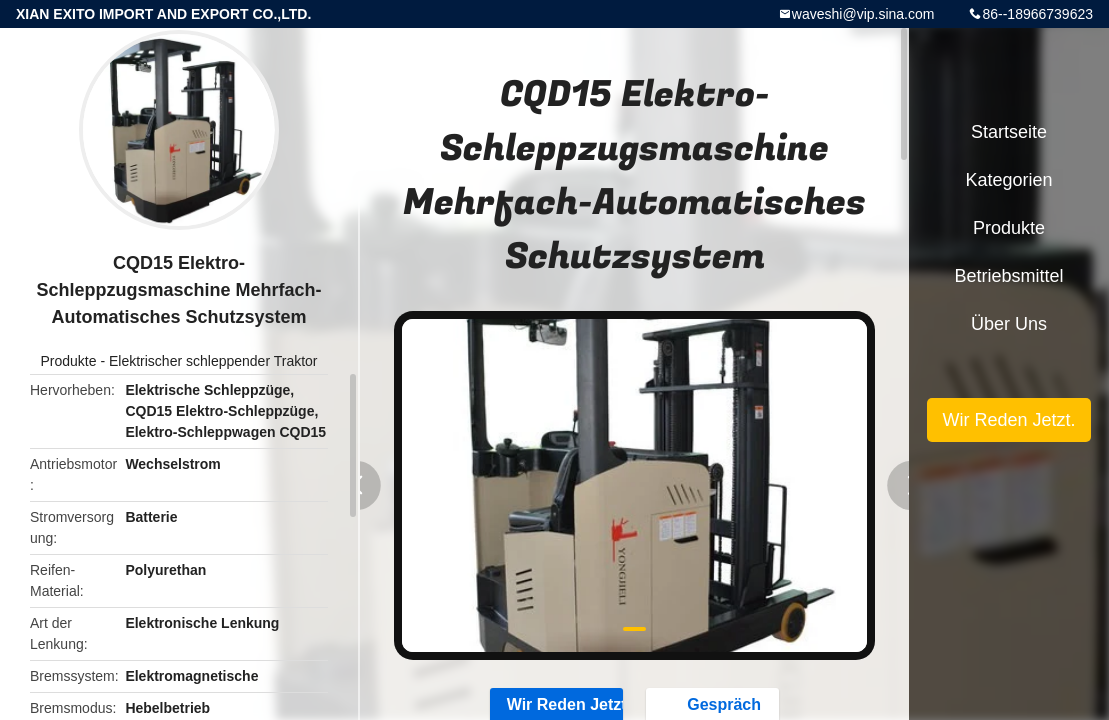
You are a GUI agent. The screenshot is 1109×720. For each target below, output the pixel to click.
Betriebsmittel (1008, 276)
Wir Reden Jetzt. (1008, 420)
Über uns (1009, 324)
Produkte (68, 361)
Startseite (1009, 132)
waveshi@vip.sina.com (863, 14)
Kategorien (1008, 180)
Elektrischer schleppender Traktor (213, 361)
